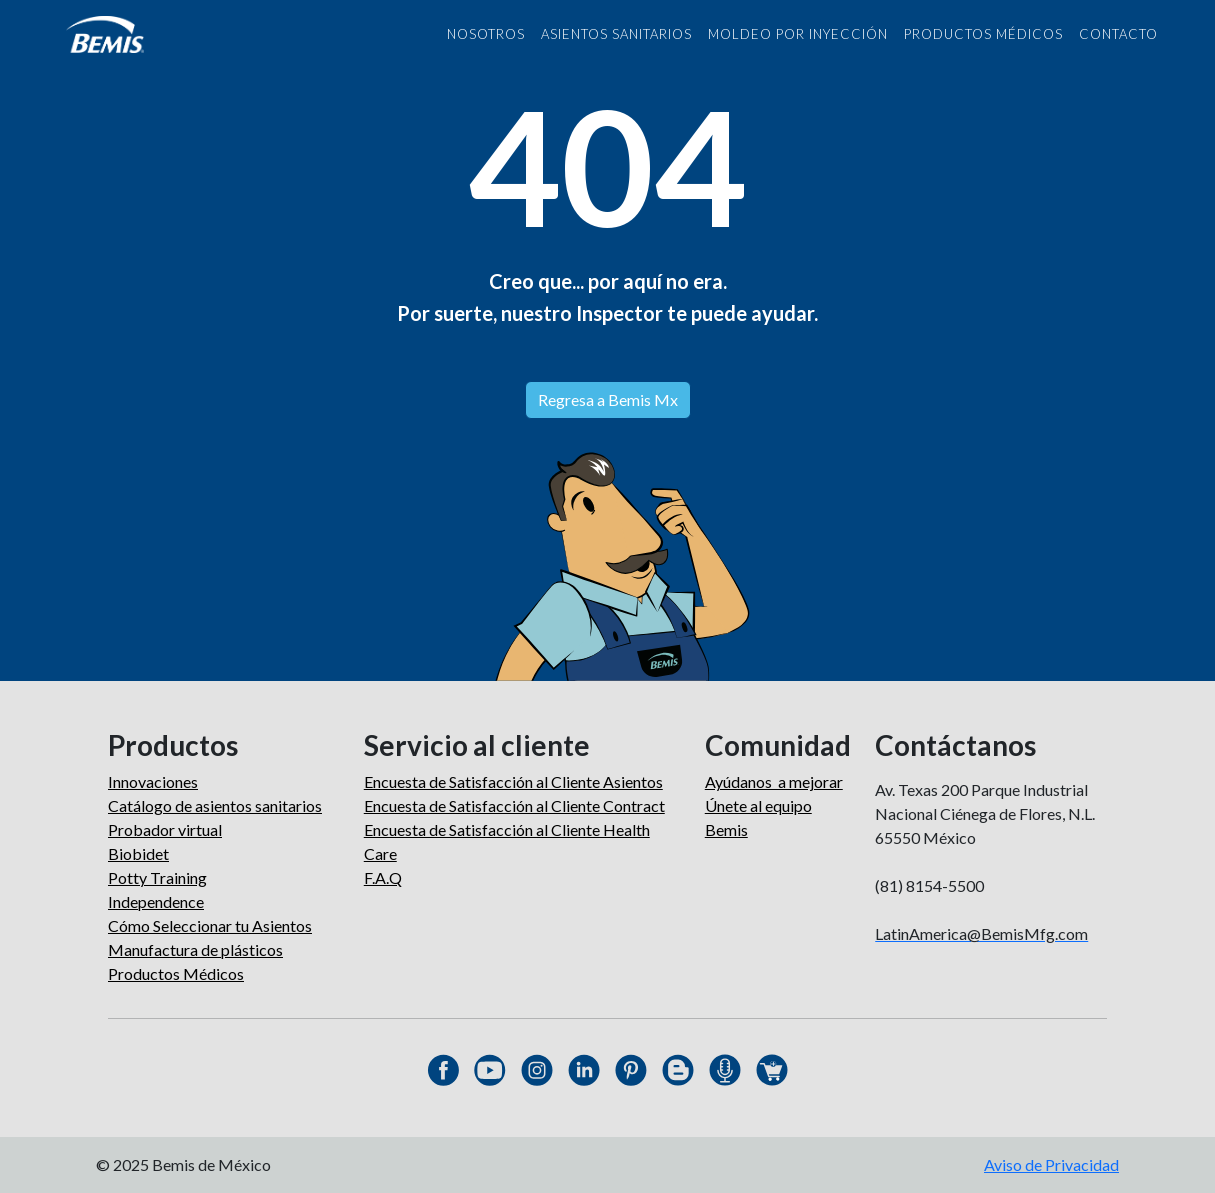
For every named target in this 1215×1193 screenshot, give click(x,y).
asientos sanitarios (616, 34)
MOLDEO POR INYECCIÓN (798, 34)
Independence (156, 901)
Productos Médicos (176, 973)
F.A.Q (383, 877)
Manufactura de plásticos (195, 949)
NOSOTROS (486, 34)
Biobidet (138, 853)
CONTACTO (1118, 34)
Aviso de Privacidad (1051, 1164)
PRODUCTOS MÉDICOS (983, 34)
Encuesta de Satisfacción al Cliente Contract (514, 805)
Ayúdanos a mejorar (774, 781)
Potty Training (157, 877)
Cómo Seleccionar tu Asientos (210, 925)
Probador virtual (165, 829)
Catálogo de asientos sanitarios (215, 805)
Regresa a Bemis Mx (608, 399)
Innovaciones (153, 781)
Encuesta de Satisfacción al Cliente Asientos (513, 781)
